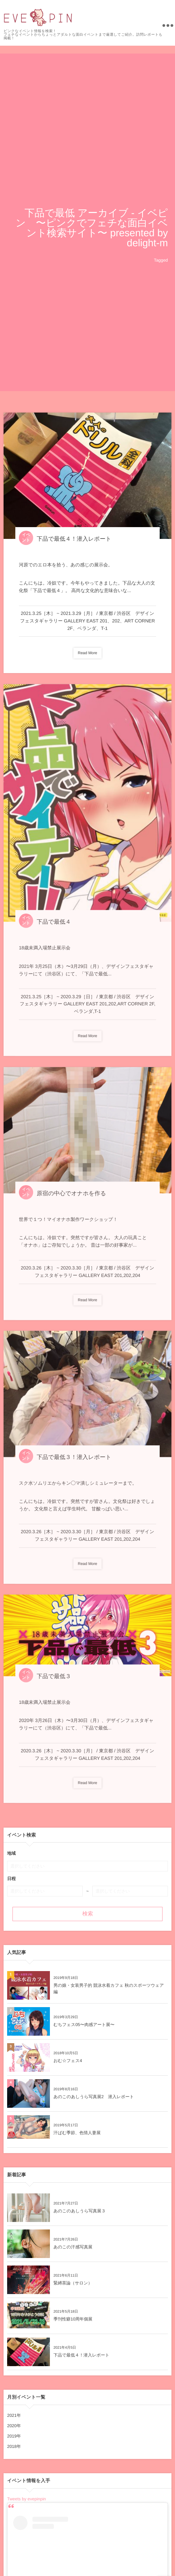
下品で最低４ (54, 925)
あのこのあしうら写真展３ (79, 2210)
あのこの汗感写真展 (72, 2246)
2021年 (14, 2415)
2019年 (14, 2436)
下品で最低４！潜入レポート (74, 539)
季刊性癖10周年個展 (72, 2319)
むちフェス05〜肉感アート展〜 (83, 2024)
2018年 (14, 2446)
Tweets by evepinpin (26, 2498)
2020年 (14, 2425)
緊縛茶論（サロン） (72, 2282)
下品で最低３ (54, 1679)
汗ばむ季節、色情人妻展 (77, 2132)
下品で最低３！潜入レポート (74, 1460)
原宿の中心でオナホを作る (71, 1196)
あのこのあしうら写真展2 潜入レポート (93, 2096)
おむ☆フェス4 (67, 2060)
